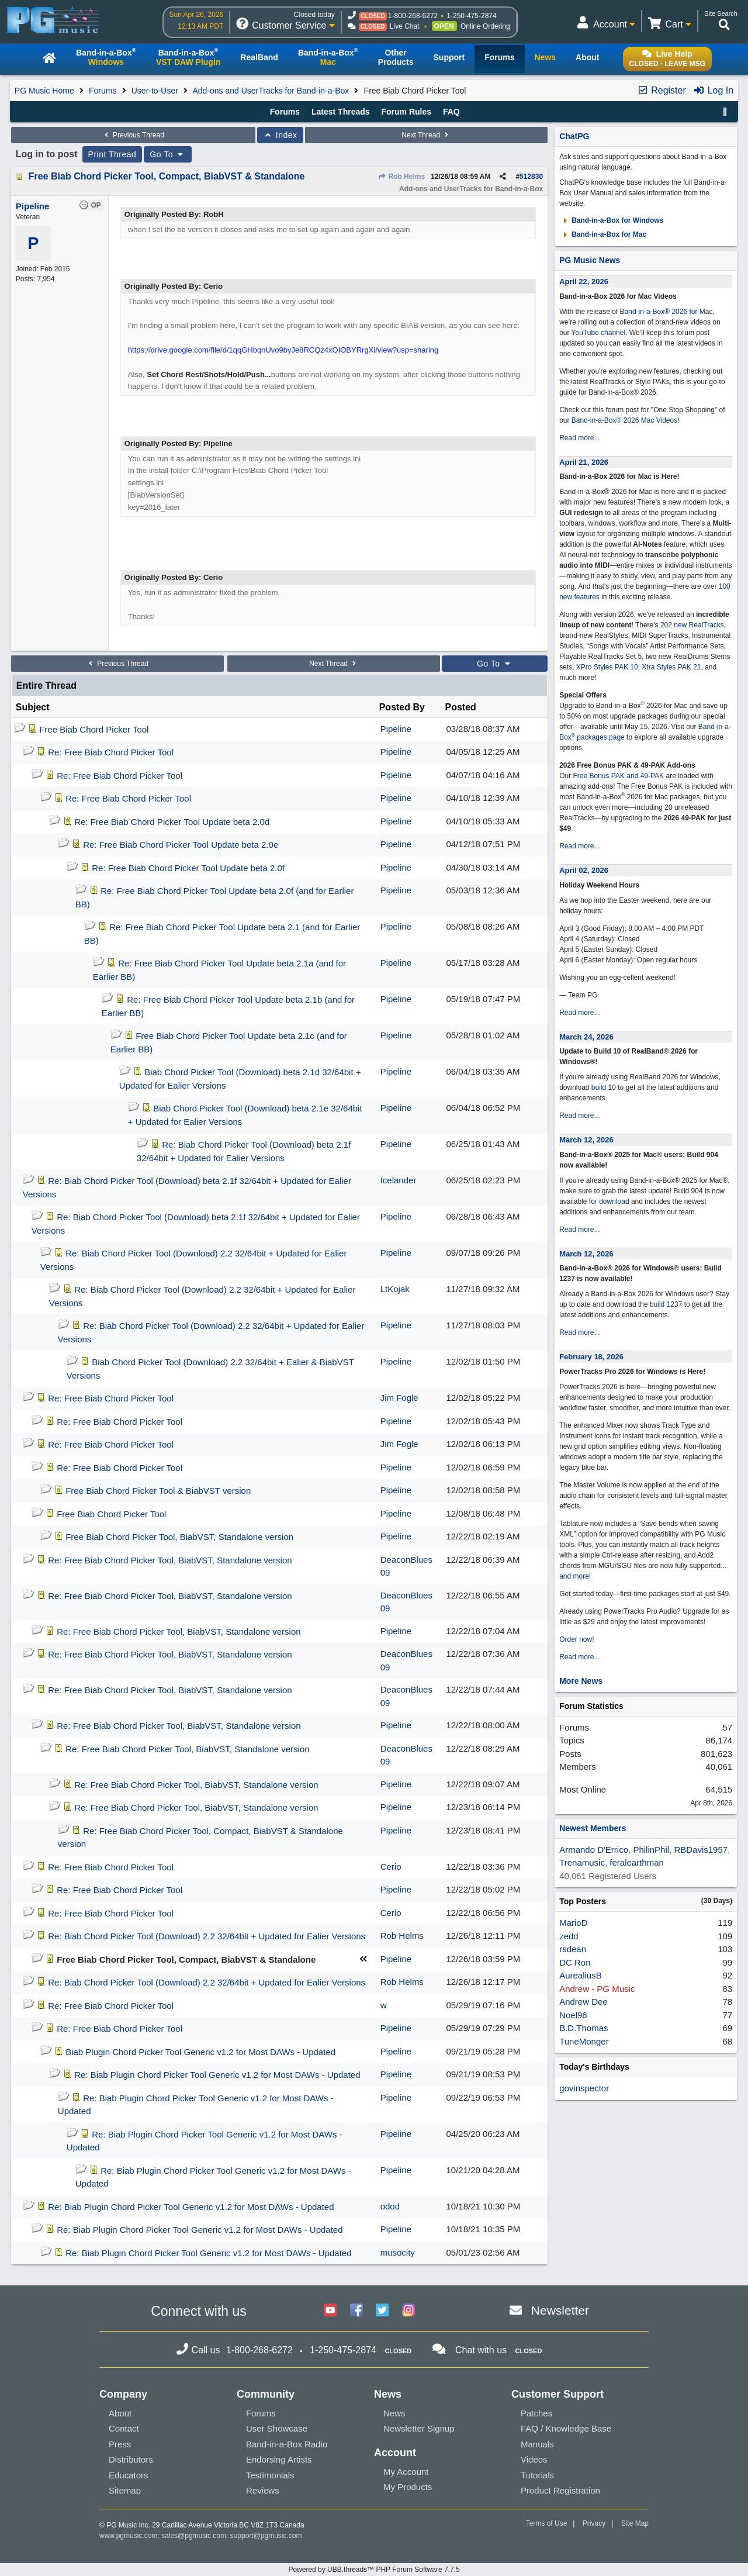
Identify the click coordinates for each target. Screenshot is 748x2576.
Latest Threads (340, 111)
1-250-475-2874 (471, 16)
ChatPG (574, 136)
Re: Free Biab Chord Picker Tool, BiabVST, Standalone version (170, 1560)
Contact (124, 2428)
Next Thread (426, 135)
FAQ (451, 111)
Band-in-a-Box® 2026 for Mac (666, 312)
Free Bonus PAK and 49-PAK (618, 776)
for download (609, 1201)
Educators (128, 2475)
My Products (407, 2487)
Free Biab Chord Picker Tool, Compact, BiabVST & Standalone (167, 176)
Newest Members (592, 1828)
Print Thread (112, 154)
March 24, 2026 (586, 1037)
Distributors (131, 2459)
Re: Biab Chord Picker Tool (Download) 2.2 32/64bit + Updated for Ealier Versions (206, 1936)
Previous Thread (133, 135)
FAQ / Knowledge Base (566, 2428)
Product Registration (560, 2490)
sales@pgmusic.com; (195, 2536)
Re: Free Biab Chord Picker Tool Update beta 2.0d (171, 822)
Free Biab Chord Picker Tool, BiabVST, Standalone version (179, 1537)
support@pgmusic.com (266, 2536)
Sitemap (125, 2490)
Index (280, 135)
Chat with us (481, 2350)
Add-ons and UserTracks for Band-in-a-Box (270, 90)
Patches (536, 2413)
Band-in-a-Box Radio (286, 2444)
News (394, 2413)
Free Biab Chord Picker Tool (93, 729)
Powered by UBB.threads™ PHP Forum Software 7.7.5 (373, 2569)
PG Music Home (44, 90)
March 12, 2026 (586, 1139)
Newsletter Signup (419, 2428)
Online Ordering (485, 26)
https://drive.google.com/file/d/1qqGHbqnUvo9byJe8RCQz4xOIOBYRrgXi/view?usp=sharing (283, 350)
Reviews (262, 2490)
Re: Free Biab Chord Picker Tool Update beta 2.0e (180, 845)
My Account (406, 2472)
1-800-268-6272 (413, 16)
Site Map (635, 2523)
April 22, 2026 (583, 281)
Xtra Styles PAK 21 (671, 667)
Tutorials (537, 2475)
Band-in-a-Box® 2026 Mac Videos (624, 420)
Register (661, 90)
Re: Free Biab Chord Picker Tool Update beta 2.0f (188, 868)
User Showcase (276, 2428)
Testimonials (270, 2475)
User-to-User (154, 90)
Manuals (537, 2444)
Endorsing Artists (279, 2459)
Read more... (579, 438)
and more (574, 1576)
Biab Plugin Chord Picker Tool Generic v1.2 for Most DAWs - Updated (200, 2052)
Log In (713, 90)
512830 (531, 176)
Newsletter (560, 2310)
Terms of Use (546, 2523)
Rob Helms (401, 176)
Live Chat (405, 26)
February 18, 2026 (591, 1356)
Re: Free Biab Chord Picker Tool (111, 752)
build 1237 (666, 1304)
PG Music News (589, 260)
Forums (102, 90)
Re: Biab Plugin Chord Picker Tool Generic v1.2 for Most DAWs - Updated (217, 2075)
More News (580, 1681)
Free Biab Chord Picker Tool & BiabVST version (158, 1491)
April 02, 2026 (583, 870)
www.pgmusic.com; (129, 2536)
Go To (168, 154)
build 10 (603, 1087)
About (120, 2413)
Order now (575, 1639)
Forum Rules (406, 111)
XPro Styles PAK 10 (607, 667)
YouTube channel (599, 333)
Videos (534, 2459)
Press (120, 2444)
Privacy (594, 2523)
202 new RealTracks (692, 625)
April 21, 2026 (583, 462)
